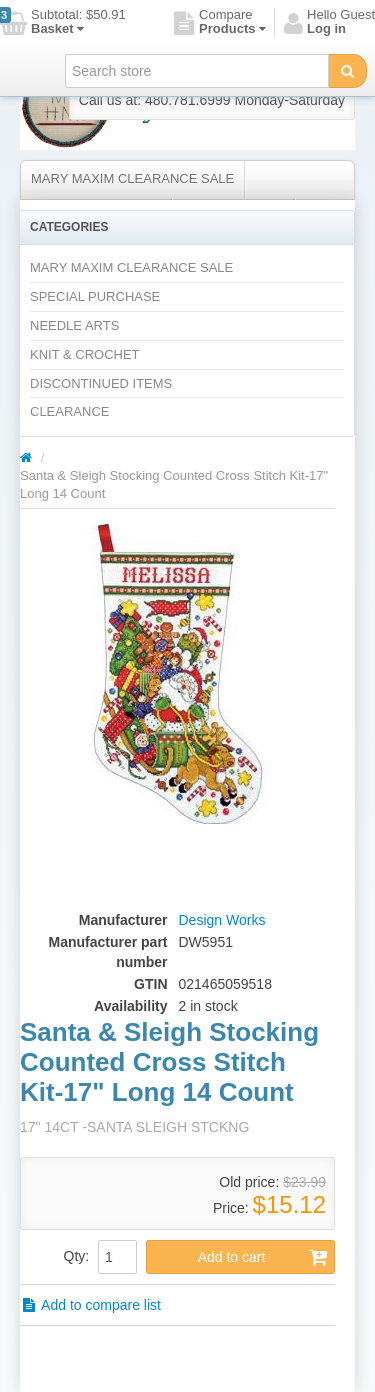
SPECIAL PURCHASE (95, 296)
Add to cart (263, 1257)
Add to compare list (90, 1305)
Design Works (222, 920)
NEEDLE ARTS (74, 325)
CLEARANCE (69, 411)
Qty (75, 1256)
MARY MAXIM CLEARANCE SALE (132, 178)
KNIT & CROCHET (85, 354)
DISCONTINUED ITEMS (101, 383)
